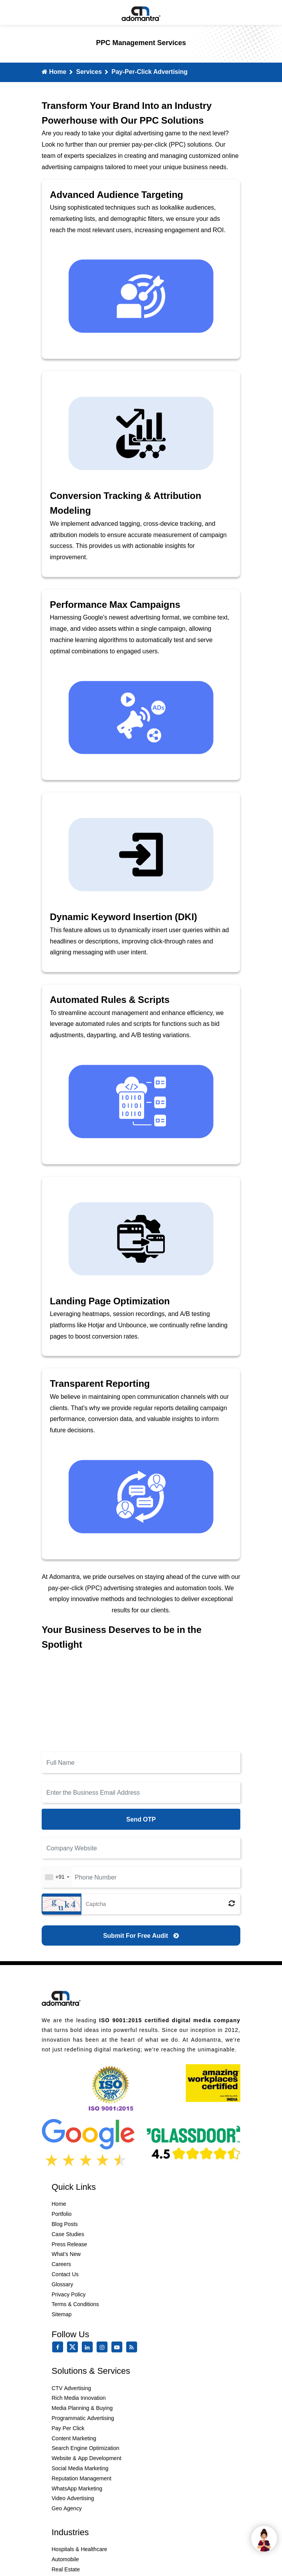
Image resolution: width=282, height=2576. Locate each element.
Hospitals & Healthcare (80, 2549)
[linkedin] (88, 2347)
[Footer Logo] (61, 1997)
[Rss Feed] (133, 2347)
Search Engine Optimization (86, 2448)
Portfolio (62, 2214)
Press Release (69, 2244)
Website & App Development (87, 2458)
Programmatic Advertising (83, 2418)
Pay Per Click (68, 2428)
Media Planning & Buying (82, 2408)
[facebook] (59, 2347)
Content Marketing (74, 2438)
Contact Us (65, 2274)
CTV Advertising (71, 2388)
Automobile (65, 2559)
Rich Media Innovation (79, 2398)
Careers (61, 2264)
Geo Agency (67, 2508)
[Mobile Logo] (141, 12)
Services (89, 71)
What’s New (66, 2254)
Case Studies (68, 2234)
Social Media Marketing (80, 2468)
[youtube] (118, 2347)
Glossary (62, 2284)
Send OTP (141, 1819)
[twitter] (74, 2351)
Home (54, 71)
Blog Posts (65, 2224)
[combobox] (57, 1877)
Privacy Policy (69, 2294)
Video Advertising (73, 2498)
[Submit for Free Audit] (141, 1935)
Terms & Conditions (75, 2304)
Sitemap (62, 2314)
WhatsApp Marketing (77, 2488)
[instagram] (103, 2347)
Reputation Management (81, 2478)
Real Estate (66, 2569)
